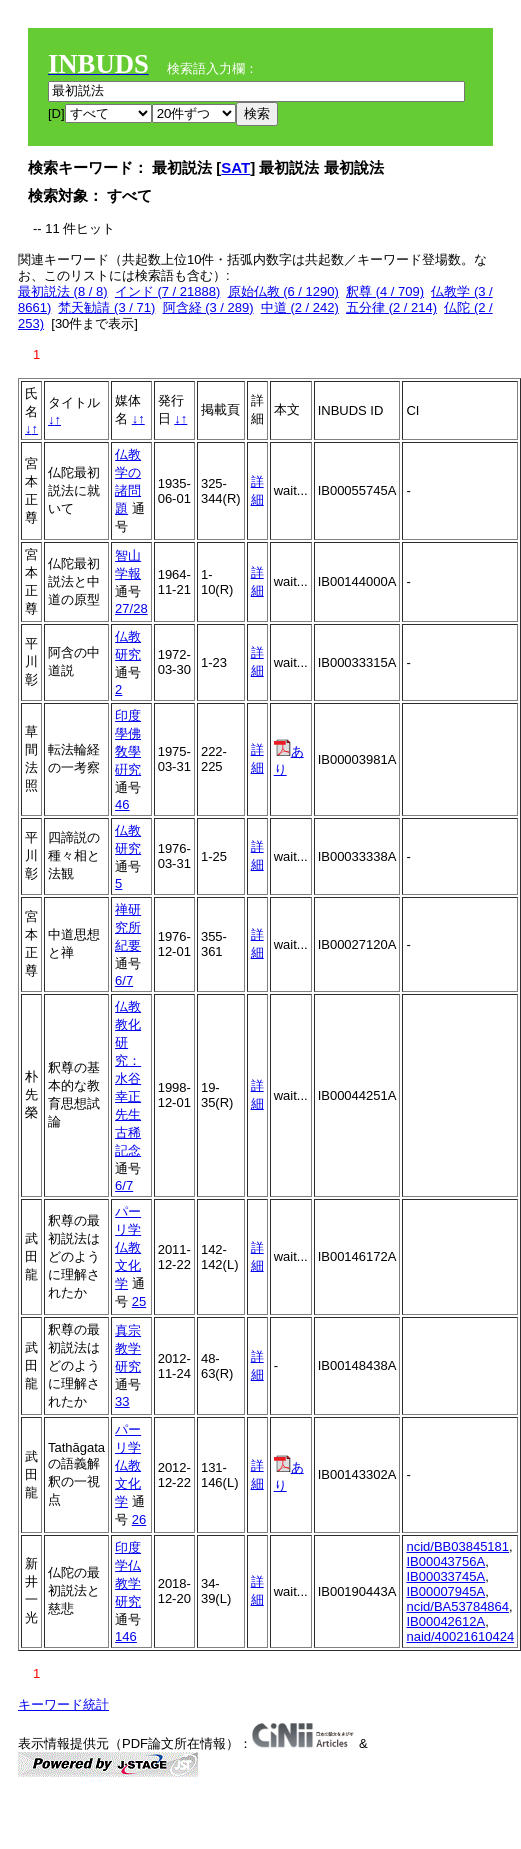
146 (126, 1636)
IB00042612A (445, 1621)
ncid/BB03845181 (457, 1546)
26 (139, 1519)
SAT (235, 167)
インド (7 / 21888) (168, 291)
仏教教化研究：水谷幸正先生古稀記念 (128, 1078)
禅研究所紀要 (128, 927)
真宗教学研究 (128, 1348)
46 (122, 804)
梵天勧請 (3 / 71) (106, 307)
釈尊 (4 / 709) (385, 291)
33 (122, 1401)
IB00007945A (445, 1591)
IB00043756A (445, 1561)
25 (139, 1301)
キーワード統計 (63, 1704)
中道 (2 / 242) (300, 307)
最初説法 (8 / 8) (63, 291)
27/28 (131, 608)
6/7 (124, 980)
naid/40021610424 (460, 1636)
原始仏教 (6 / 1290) (283, 291)
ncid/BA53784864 (457, 1606)
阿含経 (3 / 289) (208, 307)
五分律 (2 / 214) (391, 307)
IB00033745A (445, 1576)
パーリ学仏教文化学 (128, 1247)
